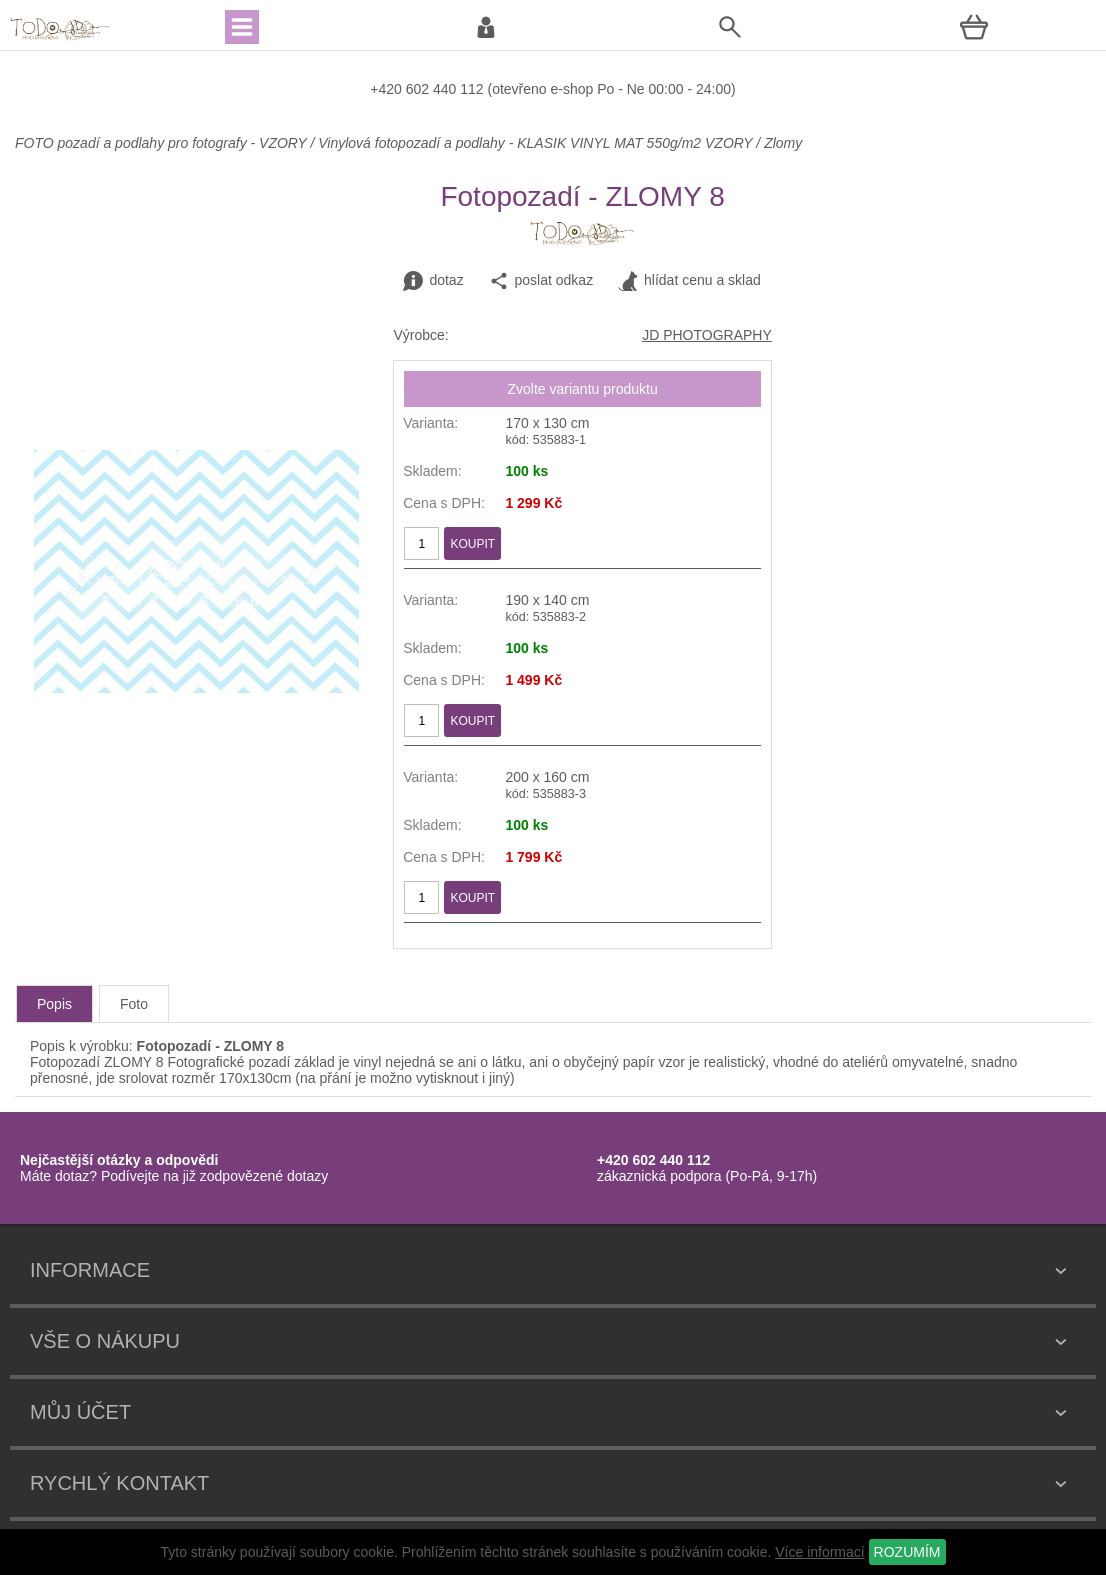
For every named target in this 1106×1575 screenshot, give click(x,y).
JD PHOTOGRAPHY (707, 335)
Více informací (819, 1552)
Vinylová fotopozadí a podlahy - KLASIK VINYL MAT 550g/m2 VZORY (535, 143)
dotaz (433, 281)
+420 (387, 89)
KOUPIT (472, 544)
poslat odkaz (541, 281)
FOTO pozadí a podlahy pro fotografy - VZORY (162, 143)
